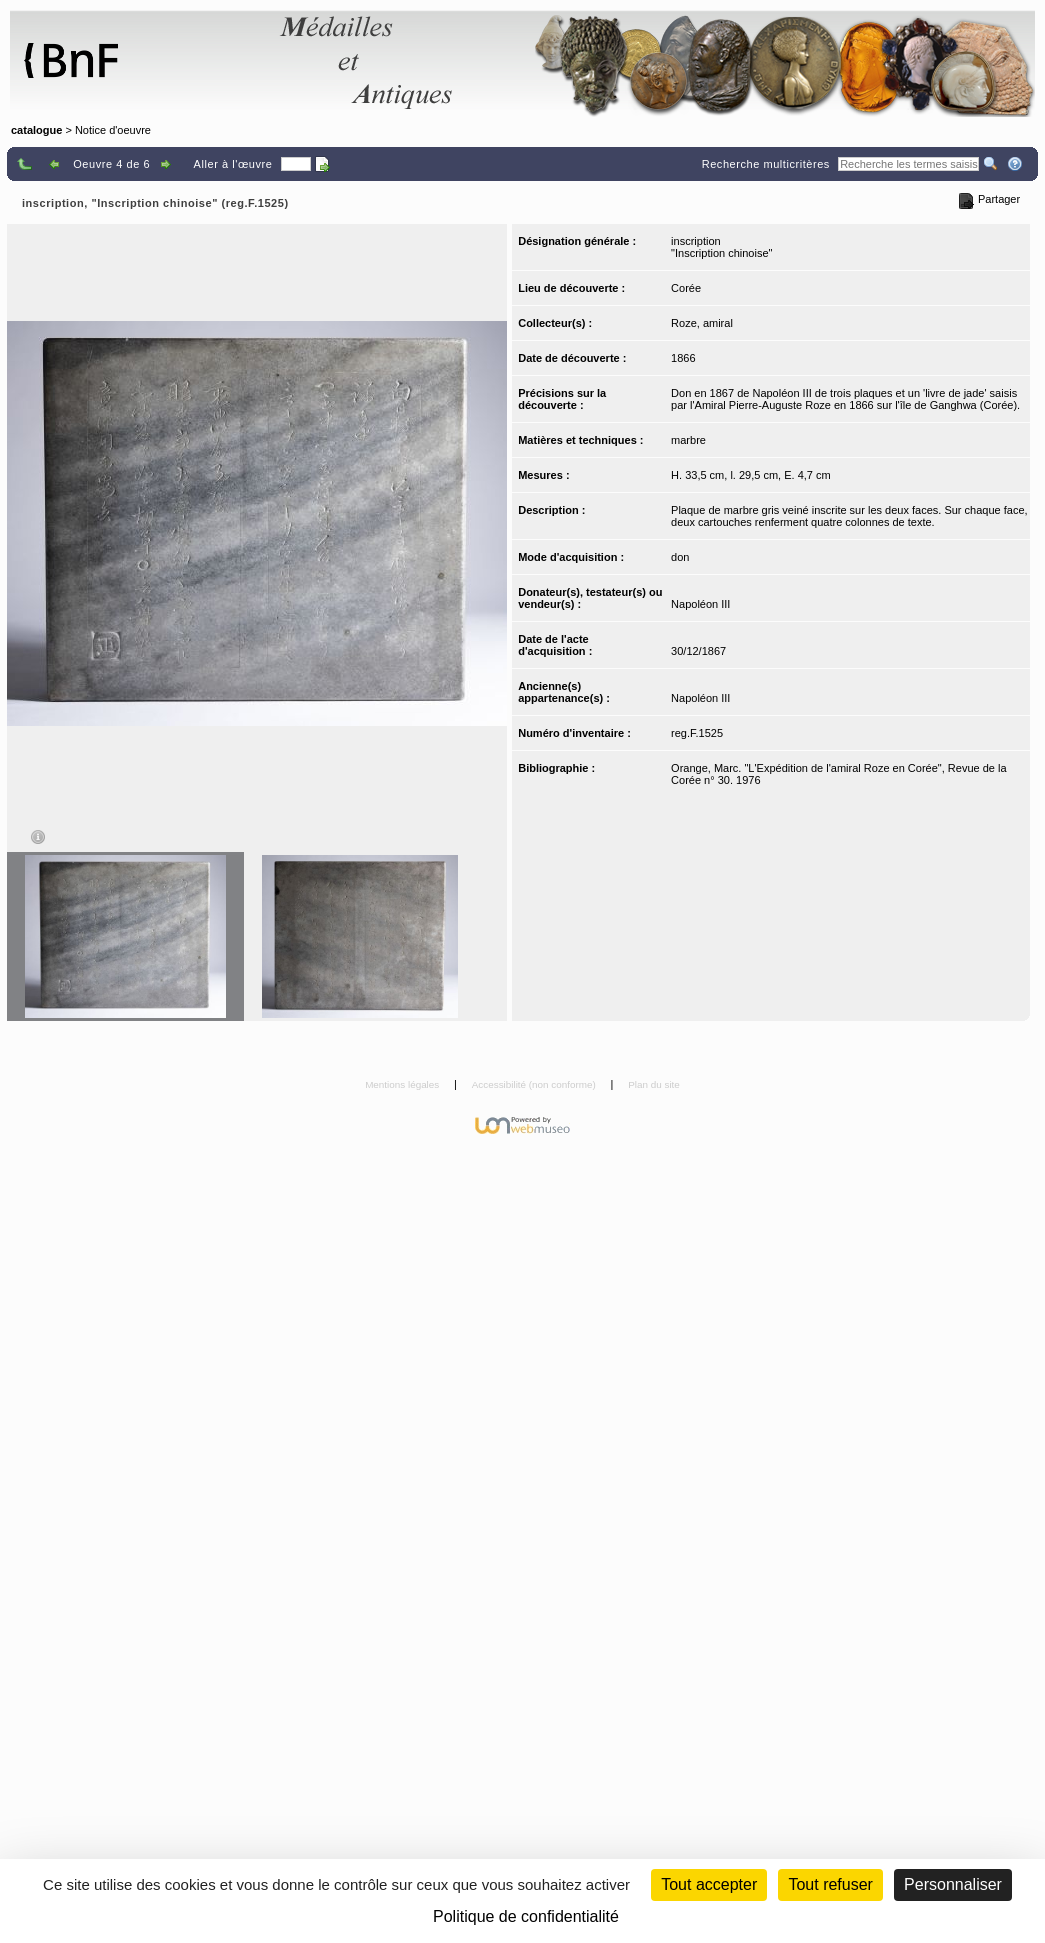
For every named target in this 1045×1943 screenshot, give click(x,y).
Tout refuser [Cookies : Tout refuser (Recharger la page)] (830, 1884)
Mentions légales (403, 1084)
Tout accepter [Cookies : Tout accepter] (709, 1884)
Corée (686, 288)
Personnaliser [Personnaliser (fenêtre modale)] (953, 1884)
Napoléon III (700, 604)
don (680, 557)
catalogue (36, 130)
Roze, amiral (702, 323)
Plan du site (654, 1084)
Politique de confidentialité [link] (526, 1916)
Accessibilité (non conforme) (535, 1084)
